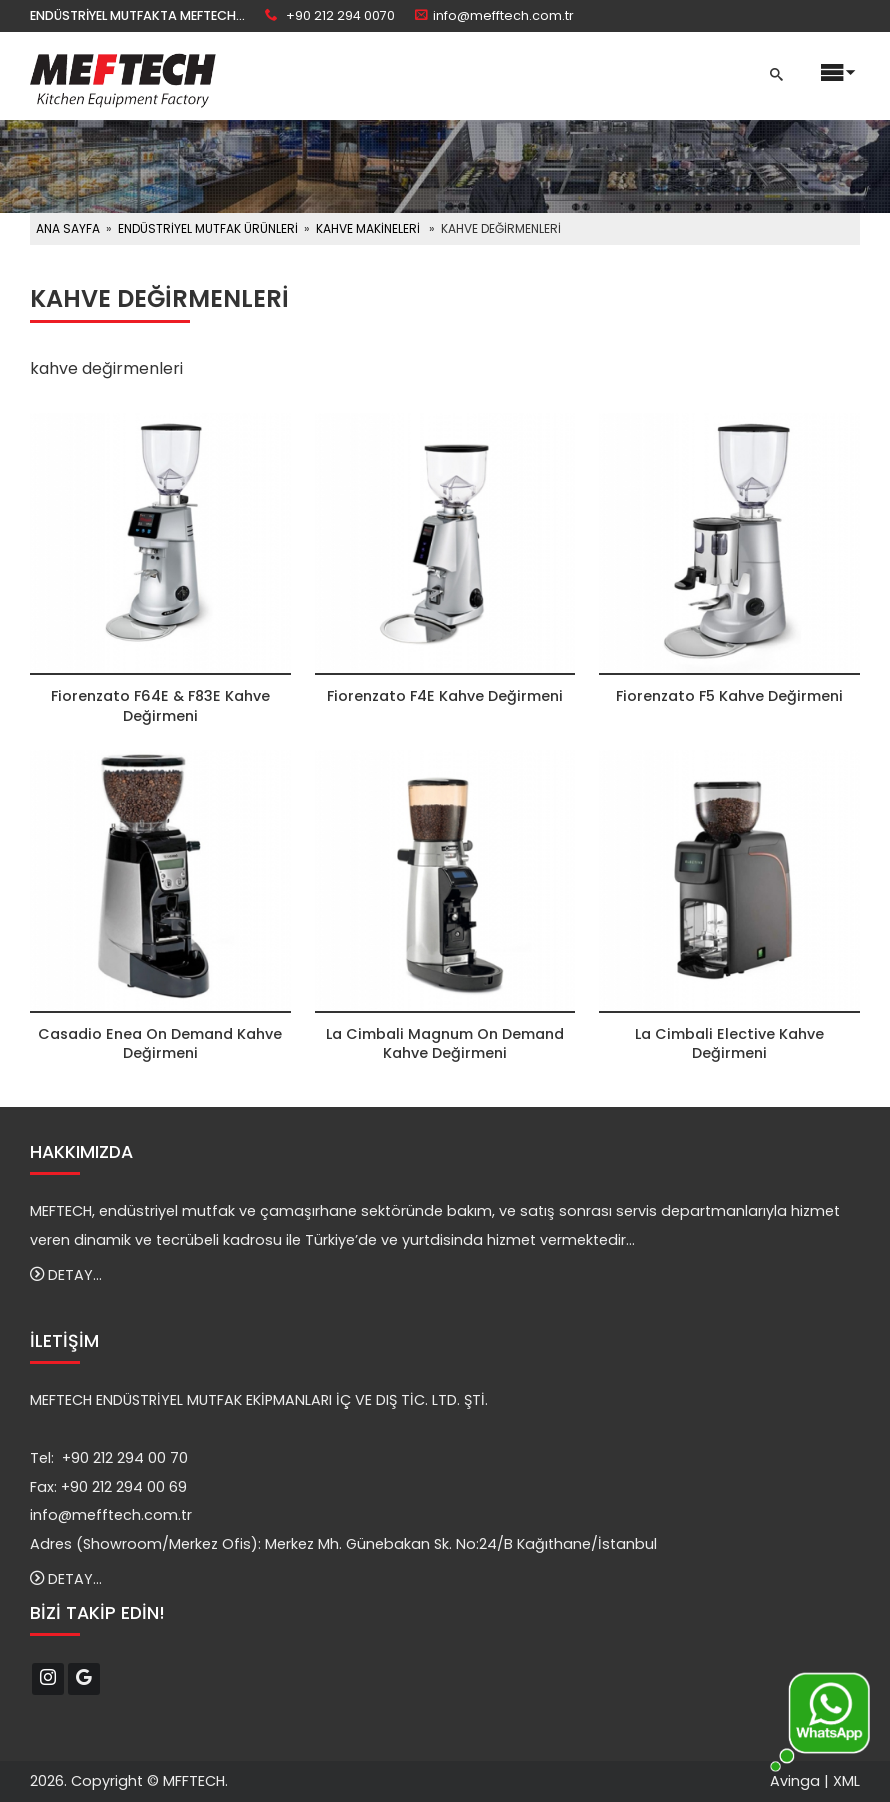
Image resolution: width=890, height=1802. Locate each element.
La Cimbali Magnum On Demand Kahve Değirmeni (445, 1043)
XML (846, 1781)
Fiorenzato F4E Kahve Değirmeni (445, 696)
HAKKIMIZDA (81, 1152)
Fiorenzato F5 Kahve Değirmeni (729, 696)
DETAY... (66, 1275)
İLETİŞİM (64, 1341)
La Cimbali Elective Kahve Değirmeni (729, 1043)
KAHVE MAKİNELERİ (368, 228)
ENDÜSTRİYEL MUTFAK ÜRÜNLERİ (208, 228)
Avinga (795, 1781)
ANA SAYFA (68, 228)
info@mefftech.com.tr (503, 15)
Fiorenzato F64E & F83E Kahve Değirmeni (160, 705)
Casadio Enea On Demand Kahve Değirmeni (160, 1043)
